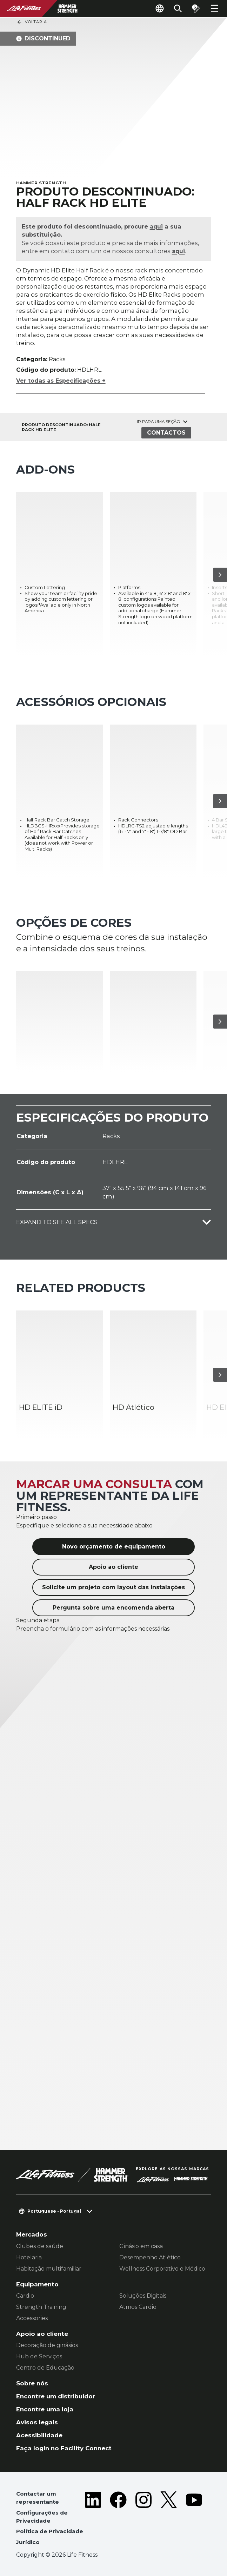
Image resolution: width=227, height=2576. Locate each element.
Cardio (25, 2295)
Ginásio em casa (141, 2246)
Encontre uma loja (44, 2409)
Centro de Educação (45, 2367)
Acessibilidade (39, 2435)
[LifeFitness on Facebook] (118, 2519)
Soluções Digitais (142, 2295)
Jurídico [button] (28, 2542)
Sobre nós (32, 2383)
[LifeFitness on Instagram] (143, 2519)
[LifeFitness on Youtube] (194, 2519)
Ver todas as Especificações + (61, 380)
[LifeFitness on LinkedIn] (93, 2519)
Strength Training (41, 2307)
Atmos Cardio (137, 2307)
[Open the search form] (178, 8)
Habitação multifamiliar (48, 2268)
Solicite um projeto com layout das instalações (113, 1587)
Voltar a (31, 22)
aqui (156, 226)
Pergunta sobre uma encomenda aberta (113, 1607)
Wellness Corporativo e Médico (162, 2268)
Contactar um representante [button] (37, 2497)
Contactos (166, 432)
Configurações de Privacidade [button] (42, 2516)
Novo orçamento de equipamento (113, 1546)
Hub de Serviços (39, 2356)
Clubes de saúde (39, 2246)
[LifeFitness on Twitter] (168, 2519)
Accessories (32, 2318)
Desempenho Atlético (150, 2257)
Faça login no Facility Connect (64, 2448)
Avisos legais (37, 2422)
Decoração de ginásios (47, 2345)
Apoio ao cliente (113, 1567)
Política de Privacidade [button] (49, 2531)
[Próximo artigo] (220, 575)
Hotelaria (29, 2257)
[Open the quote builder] (196, 8)
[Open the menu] (214, 8)
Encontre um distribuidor (55, 2396)
